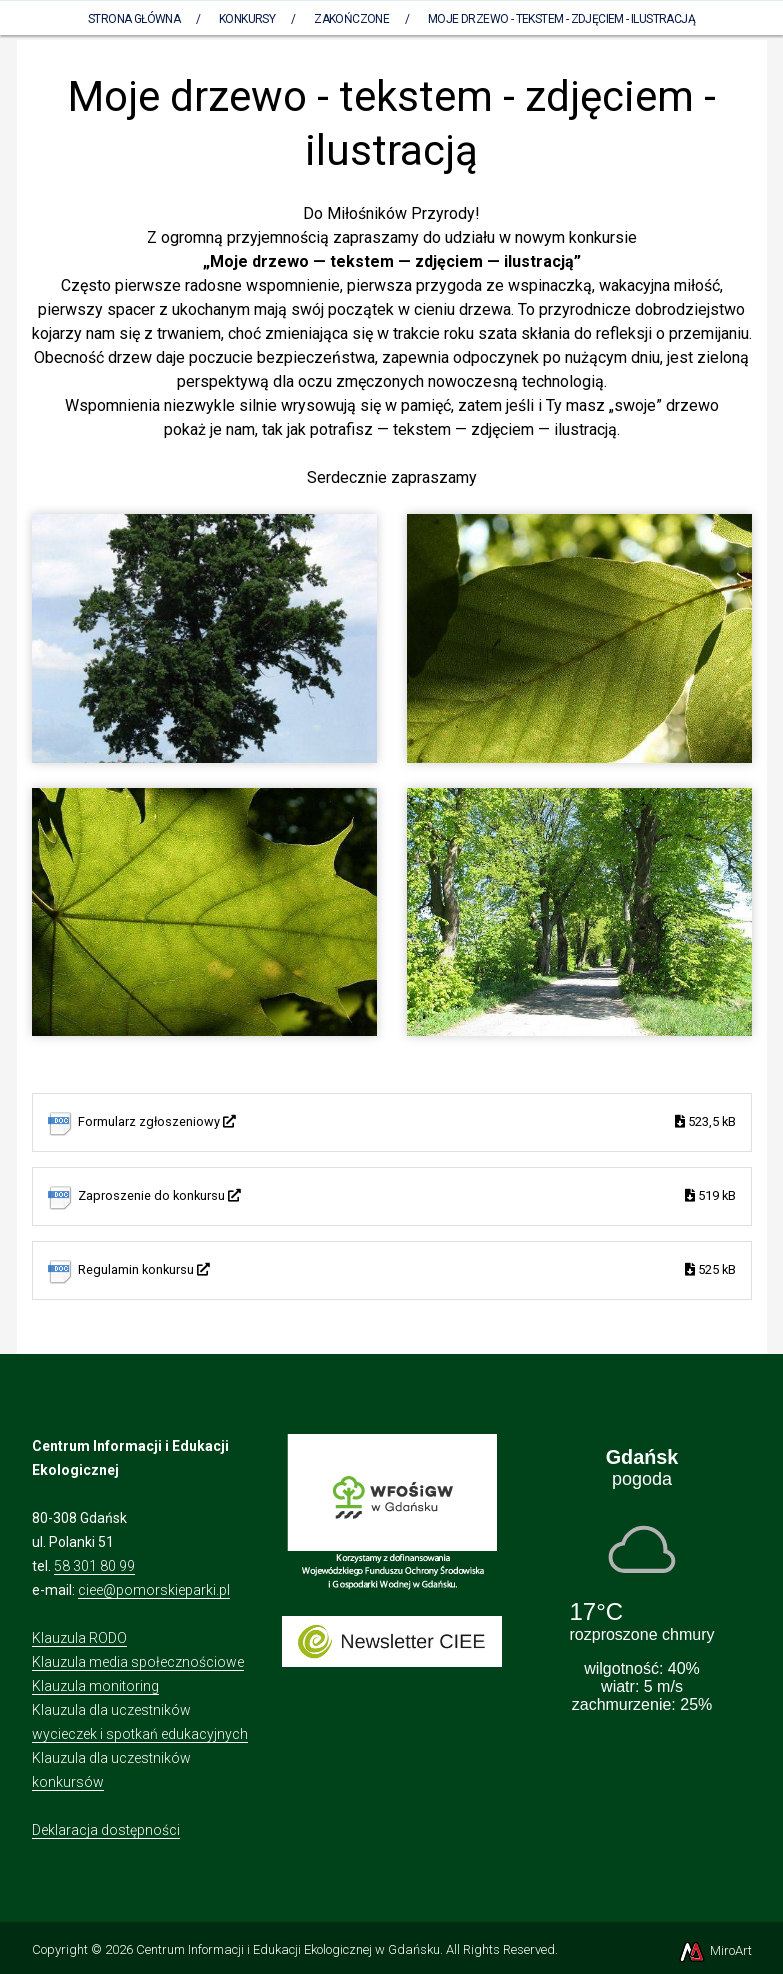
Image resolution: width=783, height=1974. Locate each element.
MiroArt (714, 1950)
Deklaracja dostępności (106, 1830)
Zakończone (351, 19)
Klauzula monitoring (95, 1686)
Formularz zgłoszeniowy (407, 1122)
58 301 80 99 (94, 1566)
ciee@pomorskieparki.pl (154, 1590)
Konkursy (247, 19)
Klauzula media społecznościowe (138, 1662)
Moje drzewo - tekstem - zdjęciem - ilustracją (561, 19)
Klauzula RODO (79, 1638)
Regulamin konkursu (407, 1270)
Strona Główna (134, 19)
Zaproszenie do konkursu (407, 1196)
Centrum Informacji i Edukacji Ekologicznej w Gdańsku (288, 1949)
